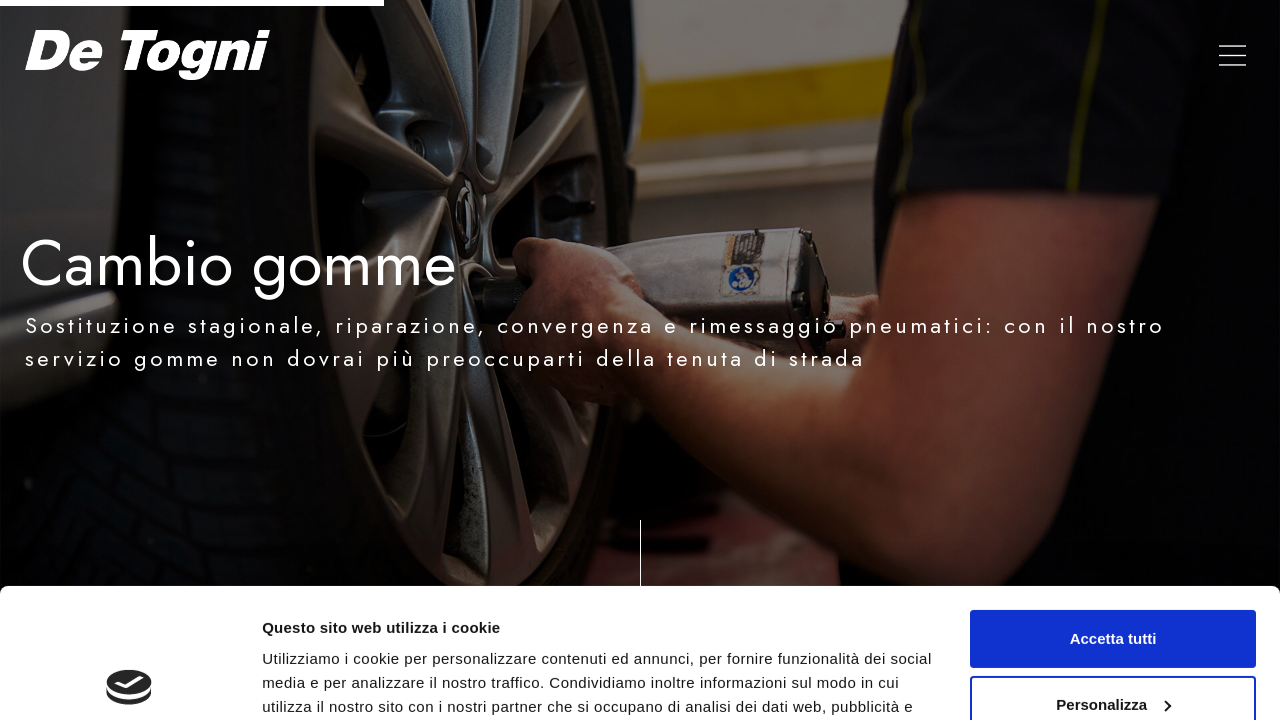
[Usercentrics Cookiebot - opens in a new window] (129, 681)
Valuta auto (1002, 55)
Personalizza (1113, 574)
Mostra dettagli (316, 680)
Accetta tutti (1113, 509)
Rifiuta (1113, 640)
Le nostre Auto (863, 55)
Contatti (1112, 55)
